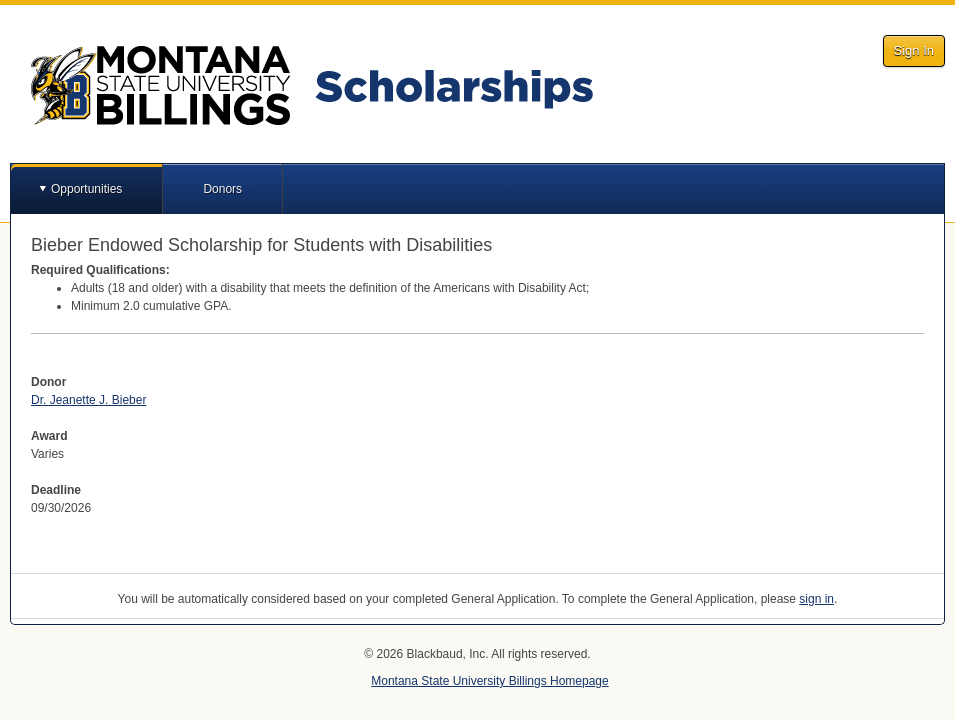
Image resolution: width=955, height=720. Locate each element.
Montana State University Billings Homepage (489, 681)
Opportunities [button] (86, 189)
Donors (222, 189)
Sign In (914, 50)
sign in (816, 599)
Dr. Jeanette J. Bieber (88, 400)
